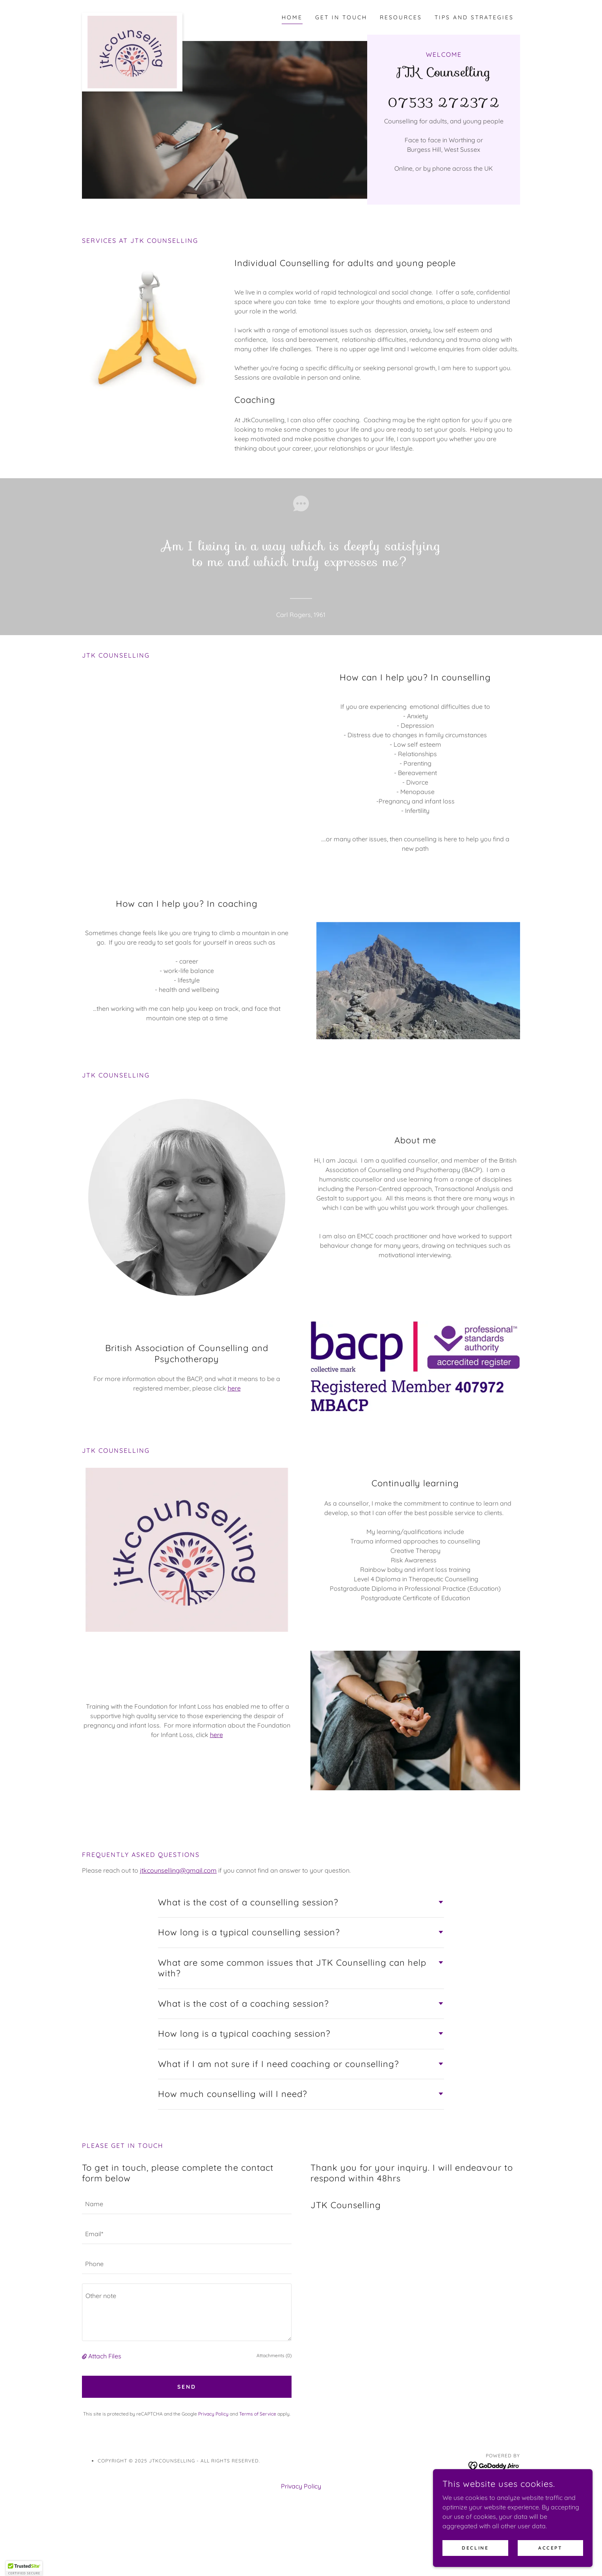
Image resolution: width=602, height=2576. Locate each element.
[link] (132, 16)
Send (186, 2386)
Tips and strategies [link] (474, 17)
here (234, 1388)
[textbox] (187, 2204)
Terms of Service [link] (257, 2414)
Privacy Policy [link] (213, 2414)
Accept (551, 2548)
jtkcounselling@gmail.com (178, 1870)
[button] (85, 2356)
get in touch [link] (341, 17)
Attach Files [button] (104, 2356)
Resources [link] (401, 17)
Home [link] (292, 17)
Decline (476, 2548)
